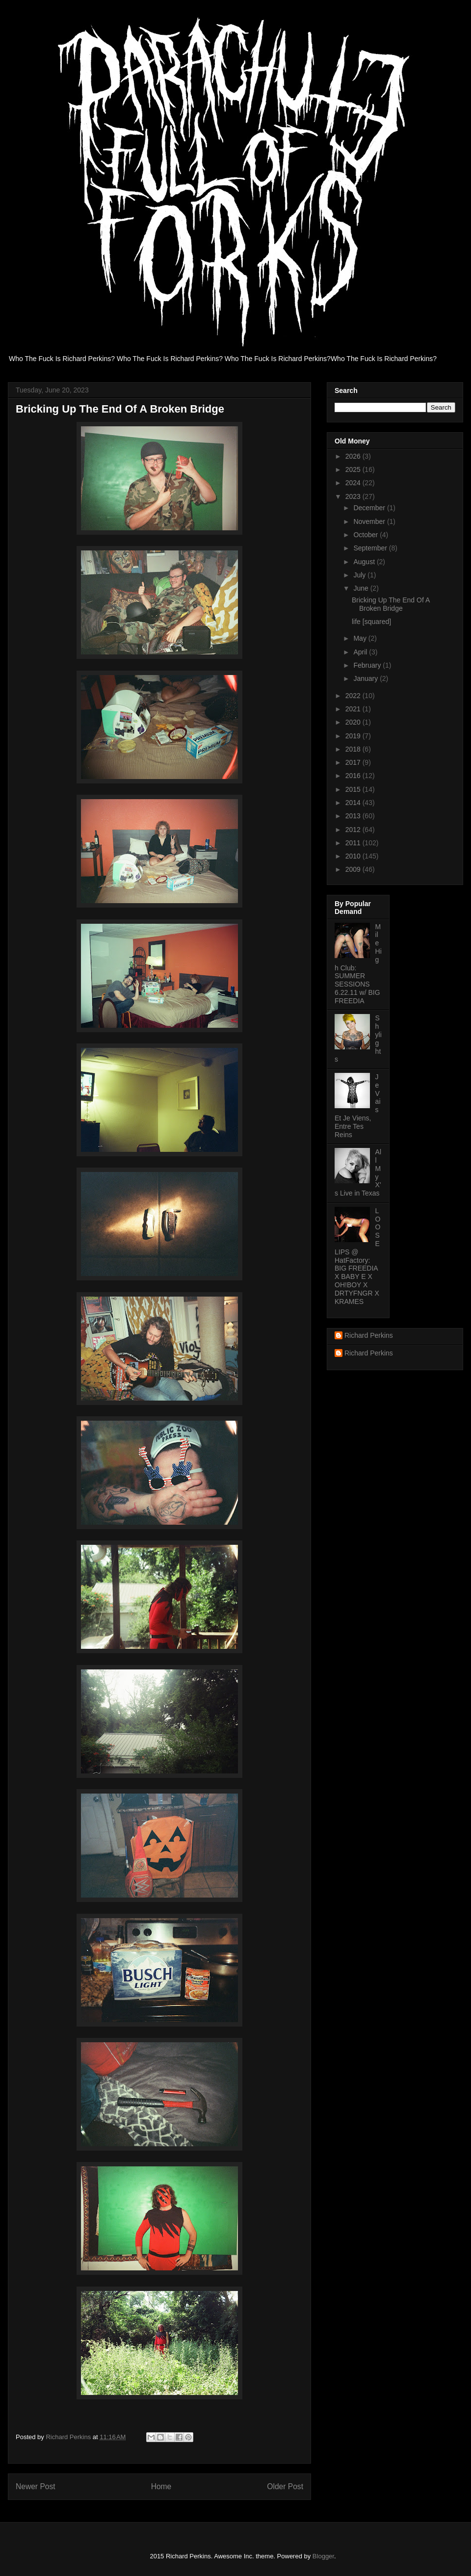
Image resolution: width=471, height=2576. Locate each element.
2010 (354, 856)
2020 (354, 722)
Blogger (323, 2556)
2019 (354, 736)
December (370, 508)
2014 (354, 803)
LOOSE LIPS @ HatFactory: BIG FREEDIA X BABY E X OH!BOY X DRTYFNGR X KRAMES (357, 1256)
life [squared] (371, 621)
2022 (354, 696)
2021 (354, 709)
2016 (354, 776)
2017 (354, 762)
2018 (354, 749)
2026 (354, 456)
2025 (354, 469)
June (361, 588)
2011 (354, 843)
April (361, 652)
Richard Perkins (368, 1335)
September (371, 548)
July (360, 575)
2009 (354, 869)
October (366, 535)
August (364, 562)
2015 (354, 789)
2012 (354, 829)
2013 (354, 816)
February (368, 665)
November (370, 521)
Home (161, 2486)
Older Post (285, 2486)
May (360, 638)
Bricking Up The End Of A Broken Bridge (391, 604)
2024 (354, 483)
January (366, 678)
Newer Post (35, 2486)
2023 (354, 496)
